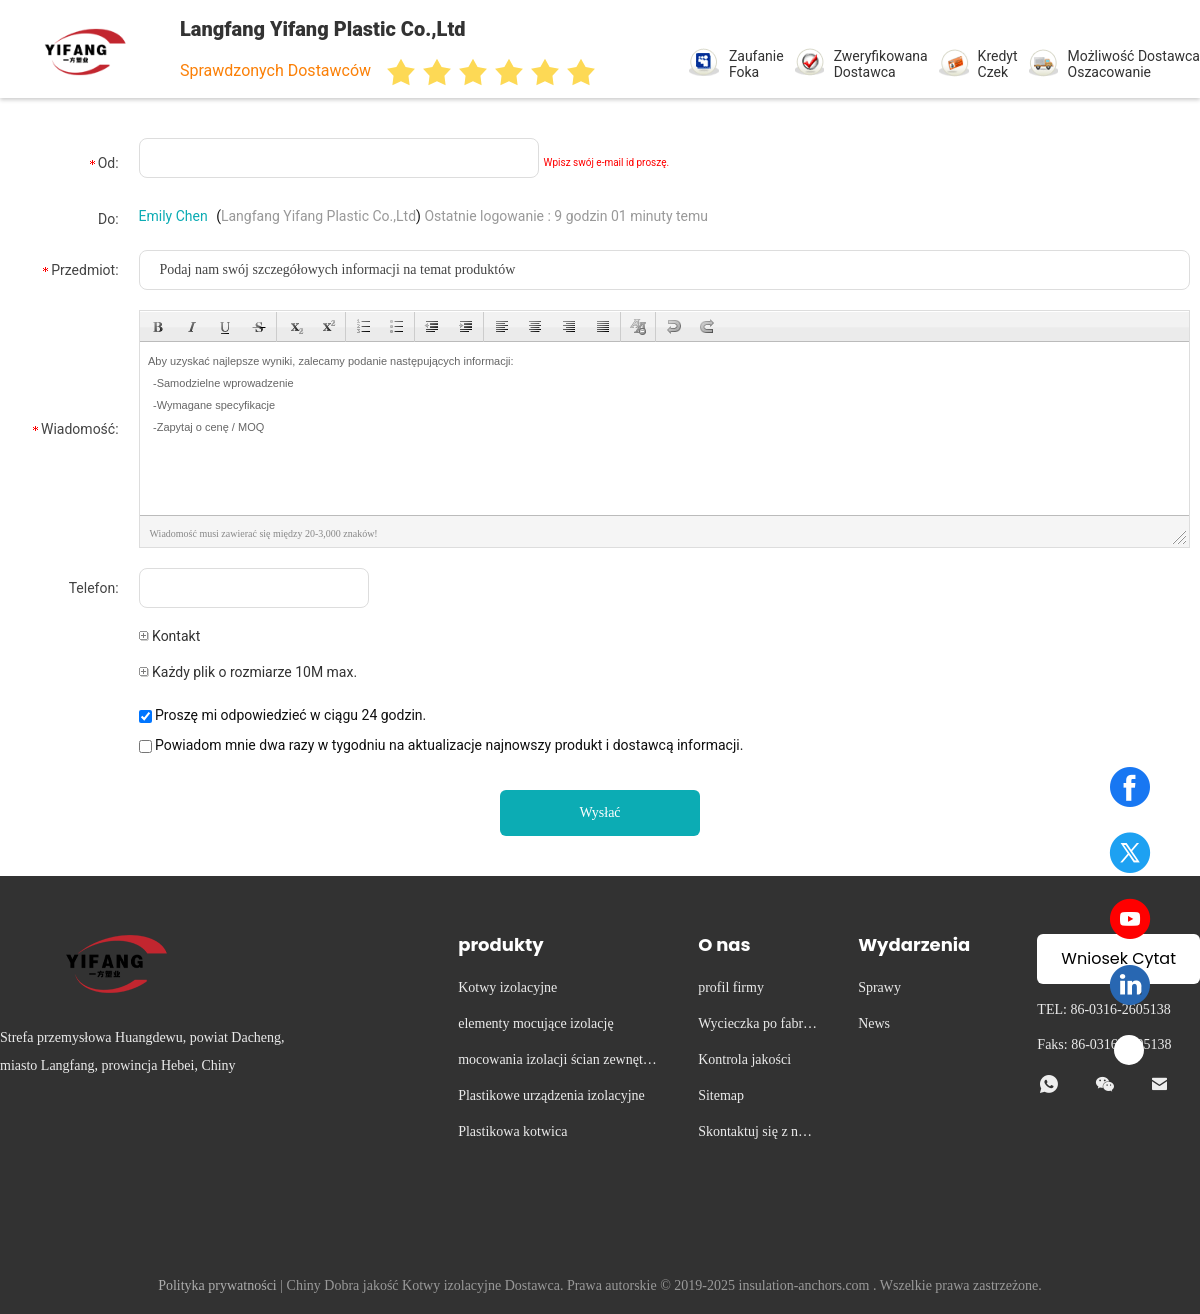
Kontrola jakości (744, 1059)
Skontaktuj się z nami (756, 1134)
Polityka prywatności (217, 1285)
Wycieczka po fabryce (757, 1026)
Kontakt (170, 636)
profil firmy (731, 987)
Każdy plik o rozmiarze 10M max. (248, 672)
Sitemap (721, 1095)
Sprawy (879, 987)
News (874, 1023)
